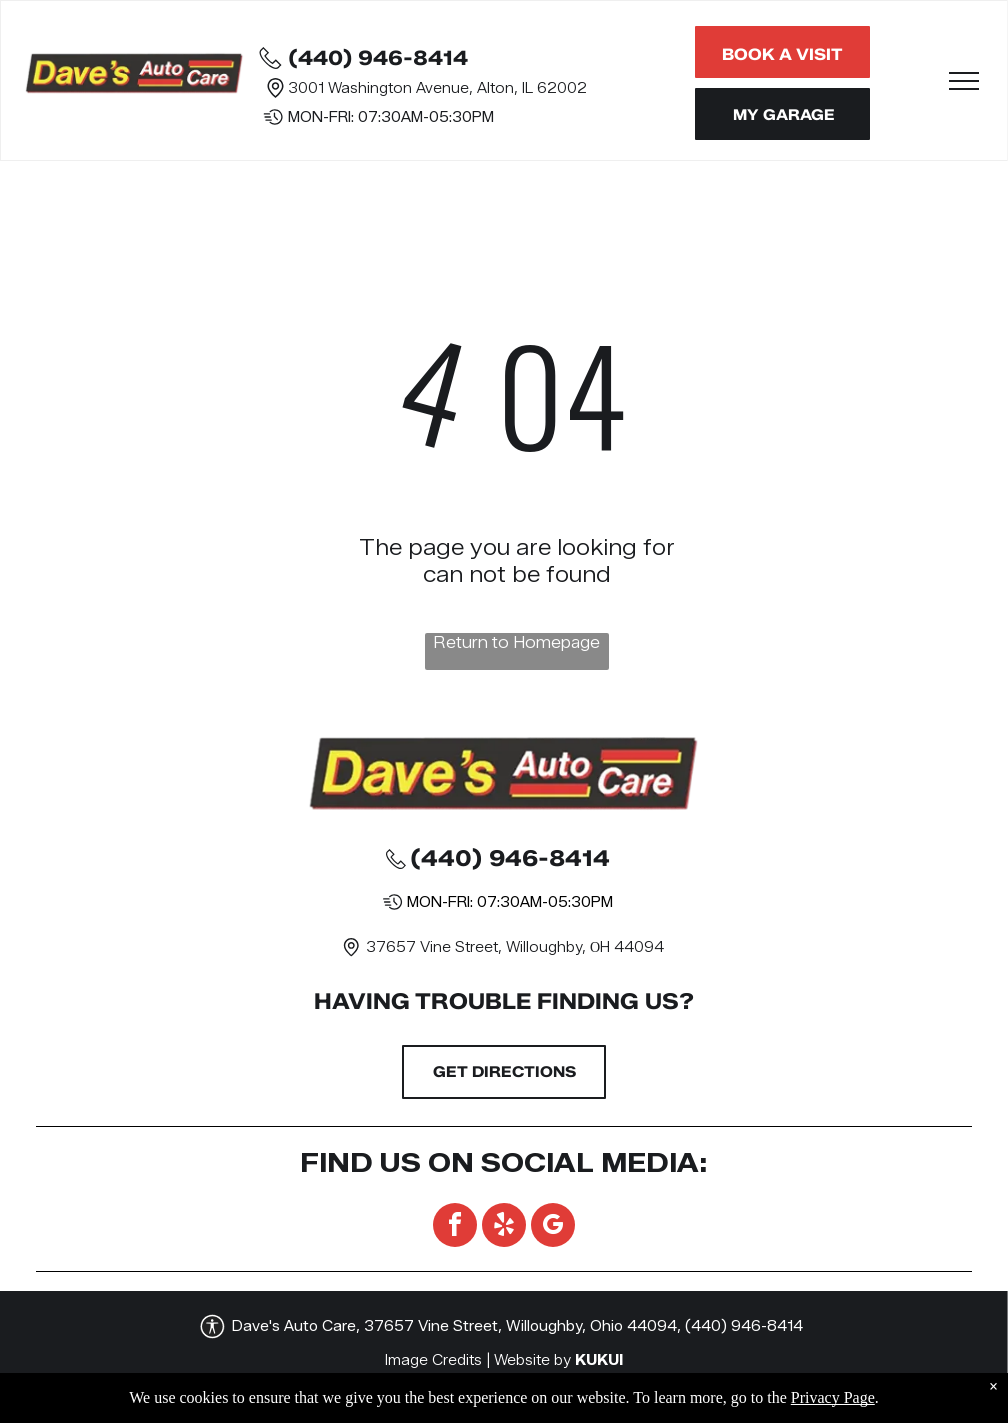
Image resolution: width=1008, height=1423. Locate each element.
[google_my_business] (553, 1227)
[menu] (964, 81)
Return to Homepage (516, 642)
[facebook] (455, 1227)
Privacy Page (833, 1407)
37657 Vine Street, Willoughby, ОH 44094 (515, 947)
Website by (532, 1360)
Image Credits (433, 1360)
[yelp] (504, 1227)
